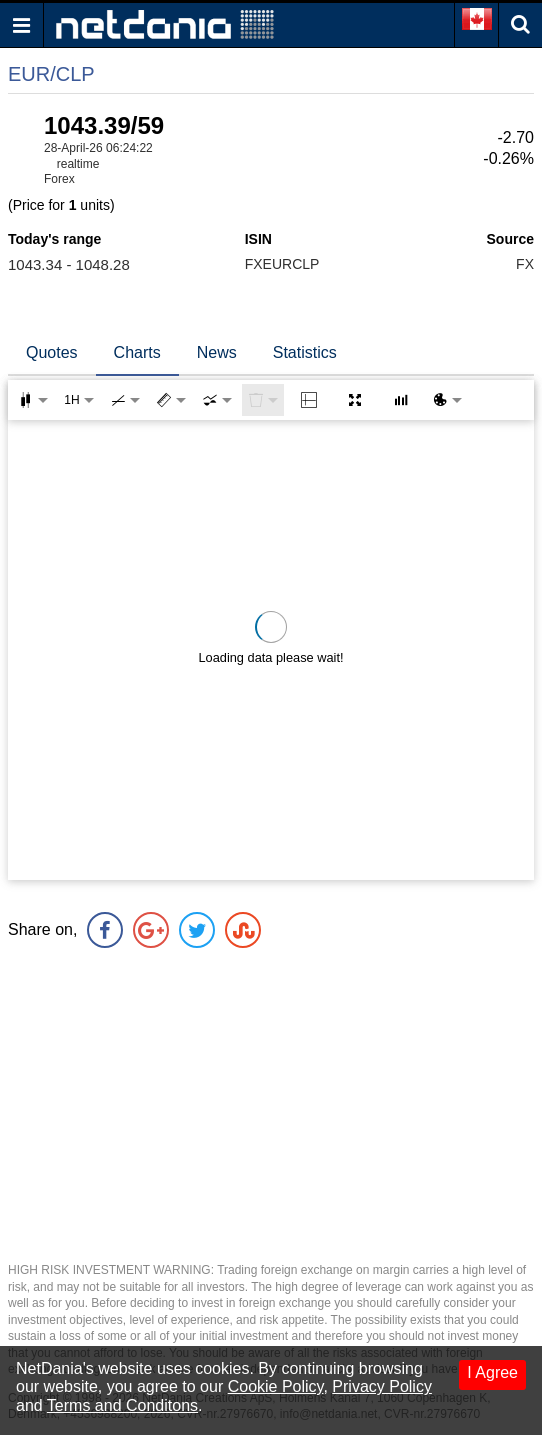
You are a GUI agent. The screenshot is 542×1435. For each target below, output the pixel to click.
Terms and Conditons (122, 1405)
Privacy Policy (382, 1386)
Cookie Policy (276, 1386)
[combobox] (217, 400)
